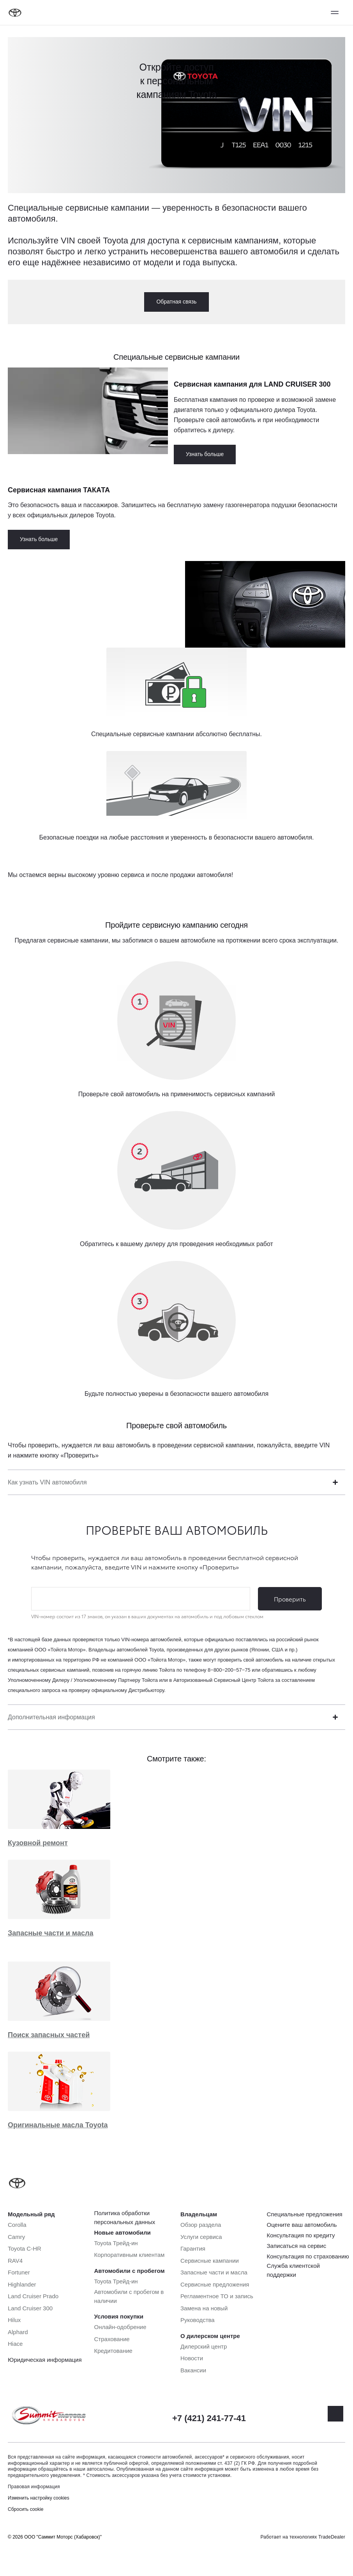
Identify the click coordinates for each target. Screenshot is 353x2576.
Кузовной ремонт (38, 1843)
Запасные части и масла (50, 1933)
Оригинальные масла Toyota (58, 2125)
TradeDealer (331, 2537)
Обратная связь (176, 301)
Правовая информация (34, 2486)
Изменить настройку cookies (38, 2498)
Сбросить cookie (25, 2509)
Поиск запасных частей (49, 2035)
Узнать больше (205, 454)
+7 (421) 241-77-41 (209, 2418)
